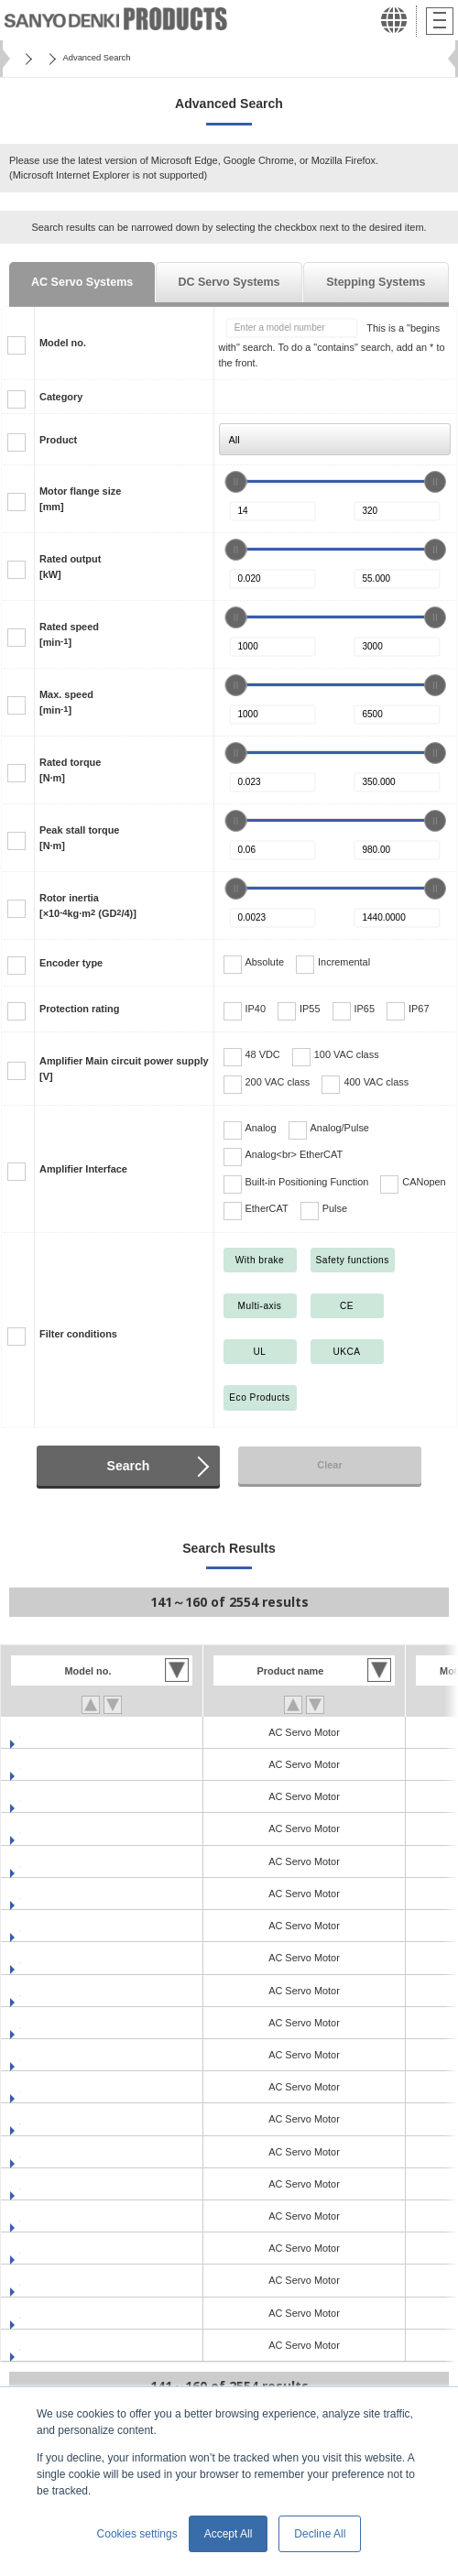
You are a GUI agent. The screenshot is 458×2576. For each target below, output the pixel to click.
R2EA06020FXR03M (66, 2022)
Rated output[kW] (70, 566)
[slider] (235, 482)
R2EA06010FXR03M (66, 1893)
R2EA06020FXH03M (66, 1990)
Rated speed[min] (69, 634)
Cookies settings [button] (137, 2533)
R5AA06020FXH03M (66, 2183)
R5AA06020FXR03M (66, 2215)
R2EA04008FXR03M (66, 1764)
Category (60, 396)
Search (128, 1465)
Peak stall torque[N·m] (79, 837)
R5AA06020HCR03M (67, 2280)
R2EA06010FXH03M (66, 1861)
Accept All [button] (228, 2533)
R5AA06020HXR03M (66, 2345)
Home (27, 57)
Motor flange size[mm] (80, 498)
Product (58, 439)
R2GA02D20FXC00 (63, 2054)
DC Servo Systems (228, 282)
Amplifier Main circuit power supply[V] (124, 1068)
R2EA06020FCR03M (66, 1957)
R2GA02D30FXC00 (63, 2086)
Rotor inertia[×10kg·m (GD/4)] (87, 905)
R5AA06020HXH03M (66, 2313)
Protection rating (79, 1008)
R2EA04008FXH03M (66, 1732)
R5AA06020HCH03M (67, 2248)
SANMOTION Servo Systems (118, 57)
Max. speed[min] (66, 702)
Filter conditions (78, 1333)
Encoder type (71, 962)
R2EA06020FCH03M (66, 1925)
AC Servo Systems (82, 282)
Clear (329, 1464)
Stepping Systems (375, 282)
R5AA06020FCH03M (66, 2118)
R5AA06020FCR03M (66, 2151)
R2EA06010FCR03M (66, 1828)
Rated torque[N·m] (70, 769)
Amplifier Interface (83, 1168)
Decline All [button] (319, 2533)
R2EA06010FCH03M (66, 1796)
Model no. (62, 342)
